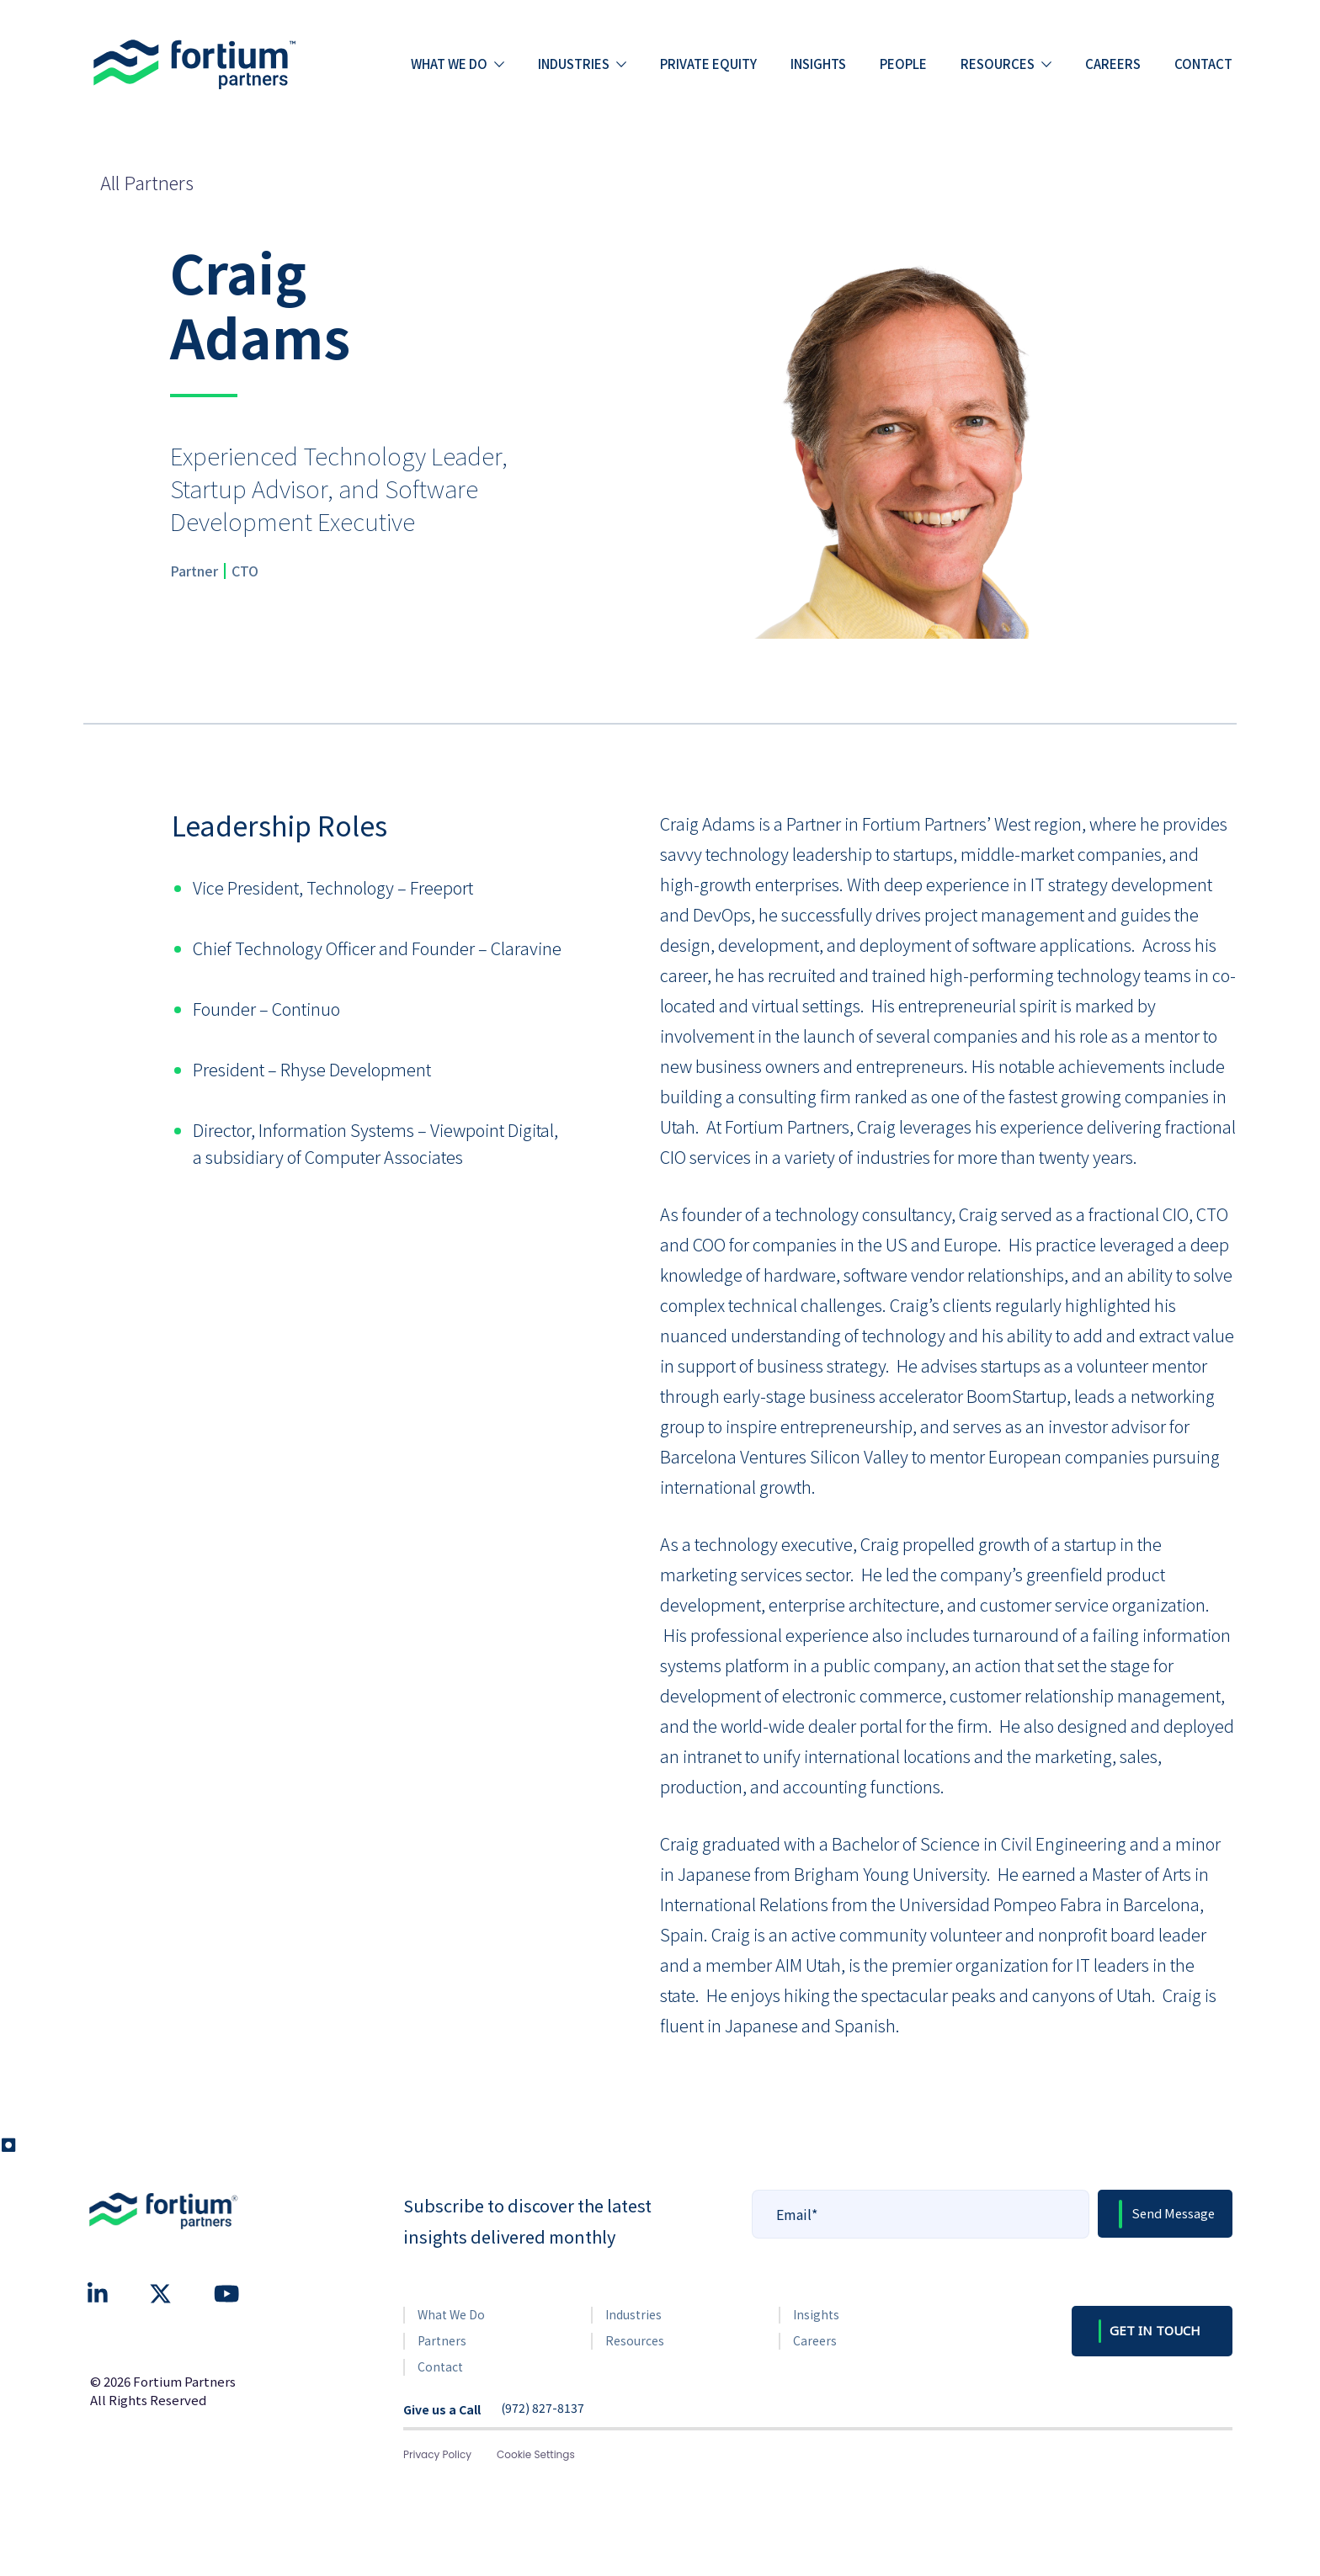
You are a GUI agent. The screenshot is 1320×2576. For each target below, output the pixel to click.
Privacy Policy (437, 2454)
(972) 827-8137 (542, 2408)
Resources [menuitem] (998, 63)
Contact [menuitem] (1203, 63)
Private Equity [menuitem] (708, 63)
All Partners (147, 182)
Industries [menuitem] (573, 63)
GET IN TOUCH (1155, 2330)
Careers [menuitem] (1113, 63)
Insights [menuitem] (818, 63)
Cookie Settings (536, 2454)
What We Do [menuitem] (451, 2314)
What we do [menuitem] (449, 63)
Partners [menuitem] (442, 2340)
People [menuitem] (903, 63)
